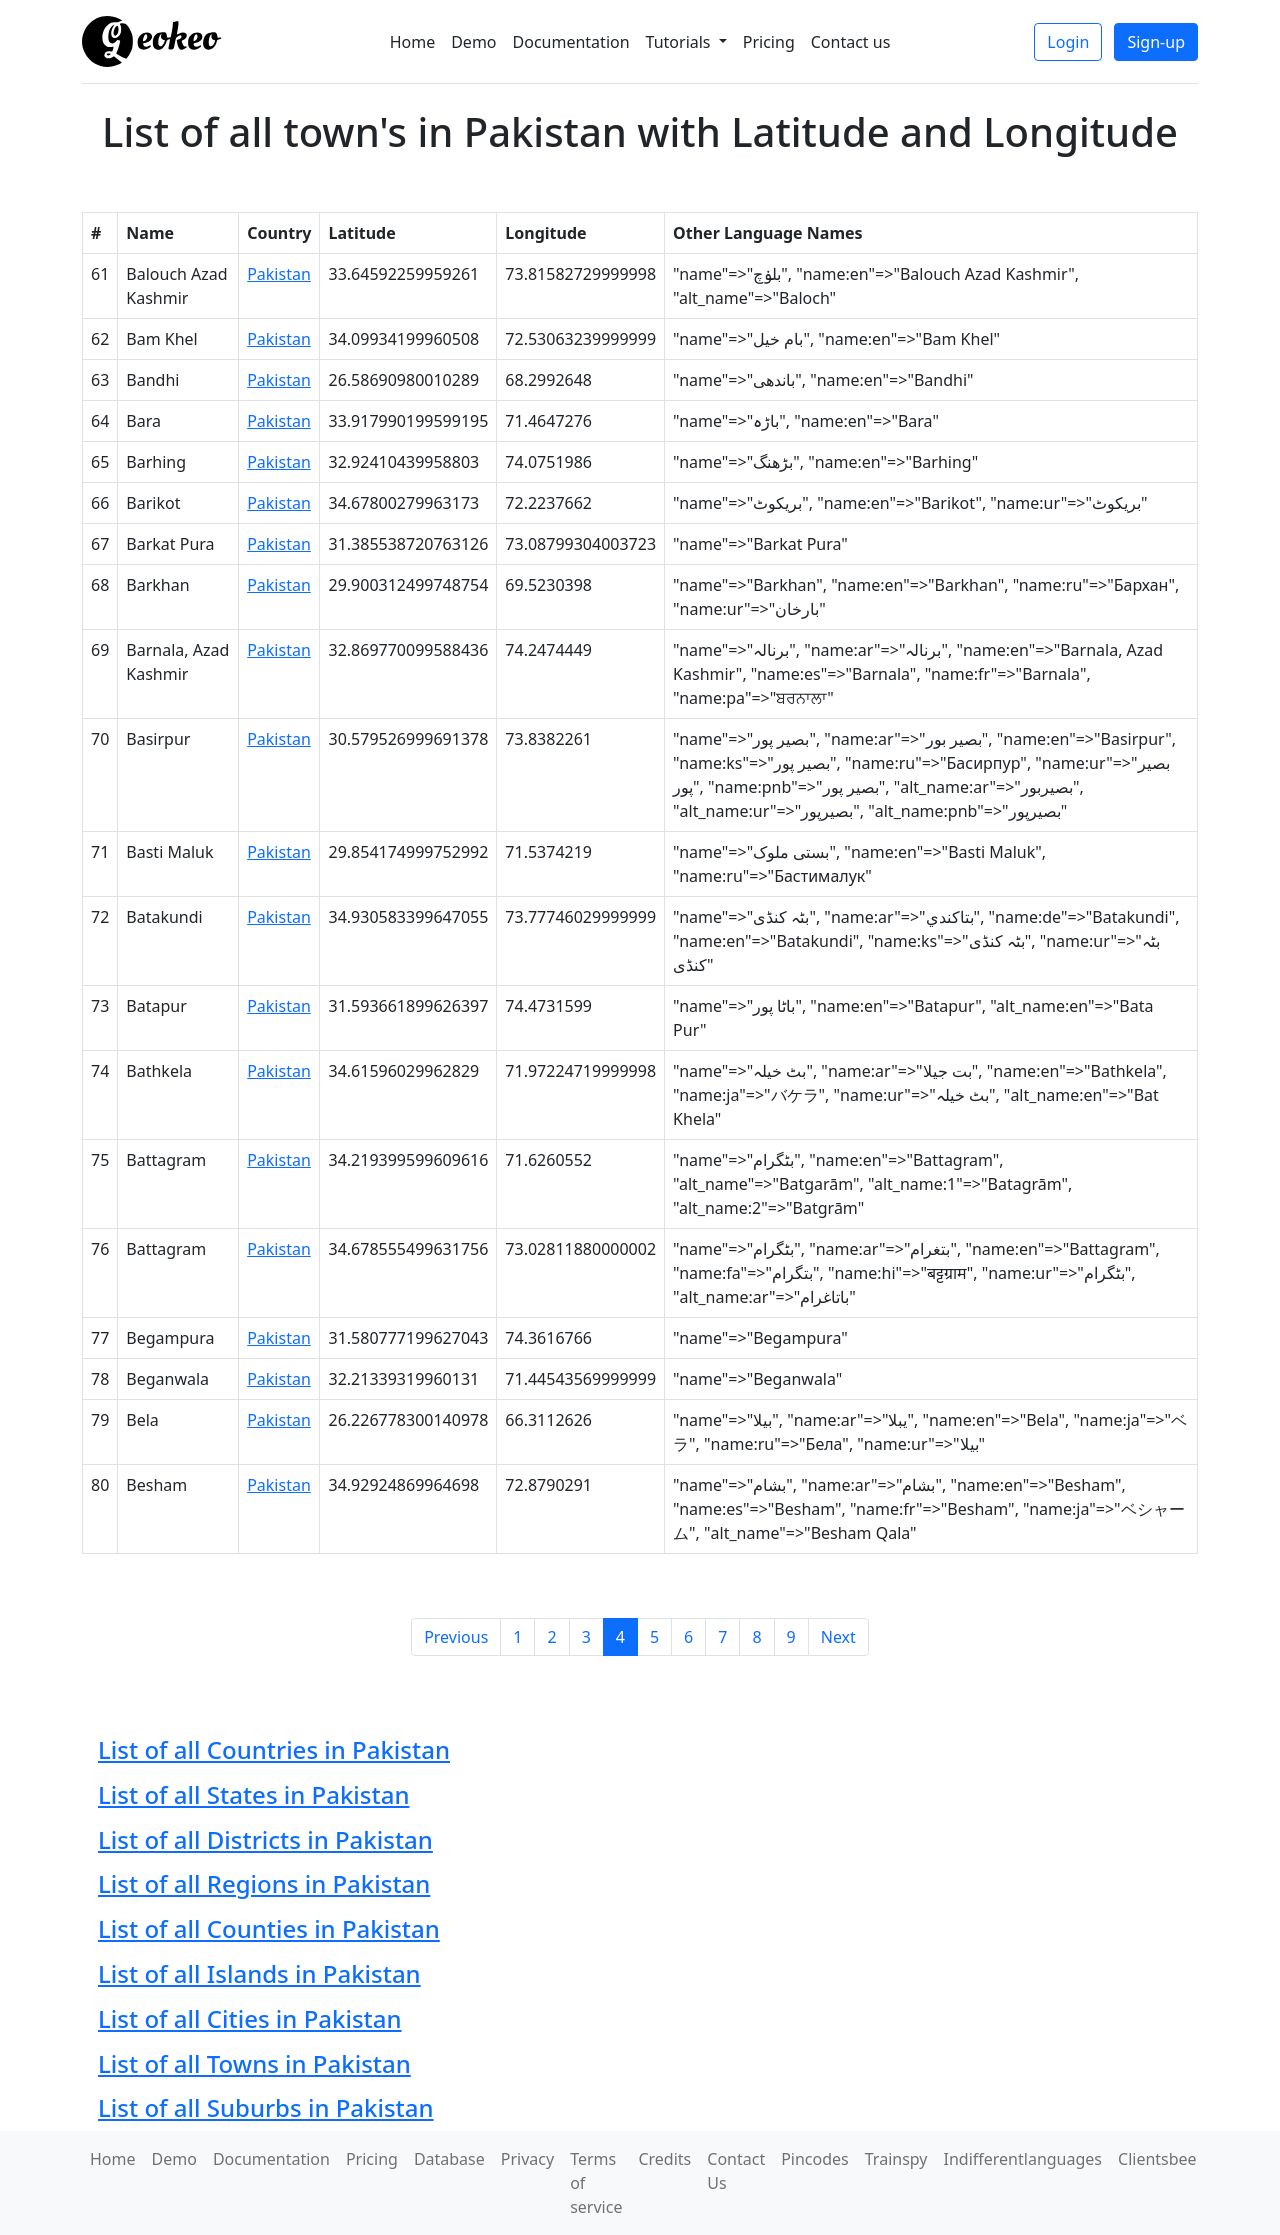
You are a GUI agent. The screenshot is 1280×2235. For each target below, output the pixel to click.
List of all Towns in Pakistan (254, 2063)
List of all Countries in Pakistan (274, 1749)
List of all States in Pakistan (253, 1794)
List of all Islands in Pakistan (259, 1973)
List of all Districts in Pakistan (265, 1839)
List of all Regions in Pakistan (264, 1883)
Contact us (851, 42)
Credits (664, 2159)
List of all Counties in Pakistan (269, 1928)
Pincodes (815, 2159)
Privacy (527, 2159)
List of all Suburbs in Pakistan (266, 2107)
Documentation (571, 42)
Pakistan (279, 274)
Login (1068, 42)
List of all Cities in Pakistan (250, 2018)
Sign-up (1156, 42)
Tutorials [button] (680, 42)
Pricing (769, 42)
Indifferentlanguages (1023, 2159)
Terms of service (596, 2183)
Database (449, 2159)
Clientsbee (1157, 2159)
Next (838, 1637)
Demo (473, 42)
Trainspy (896, 2159)
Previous (456, 1637)
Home (413, 42)
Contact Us (736, 2171)
